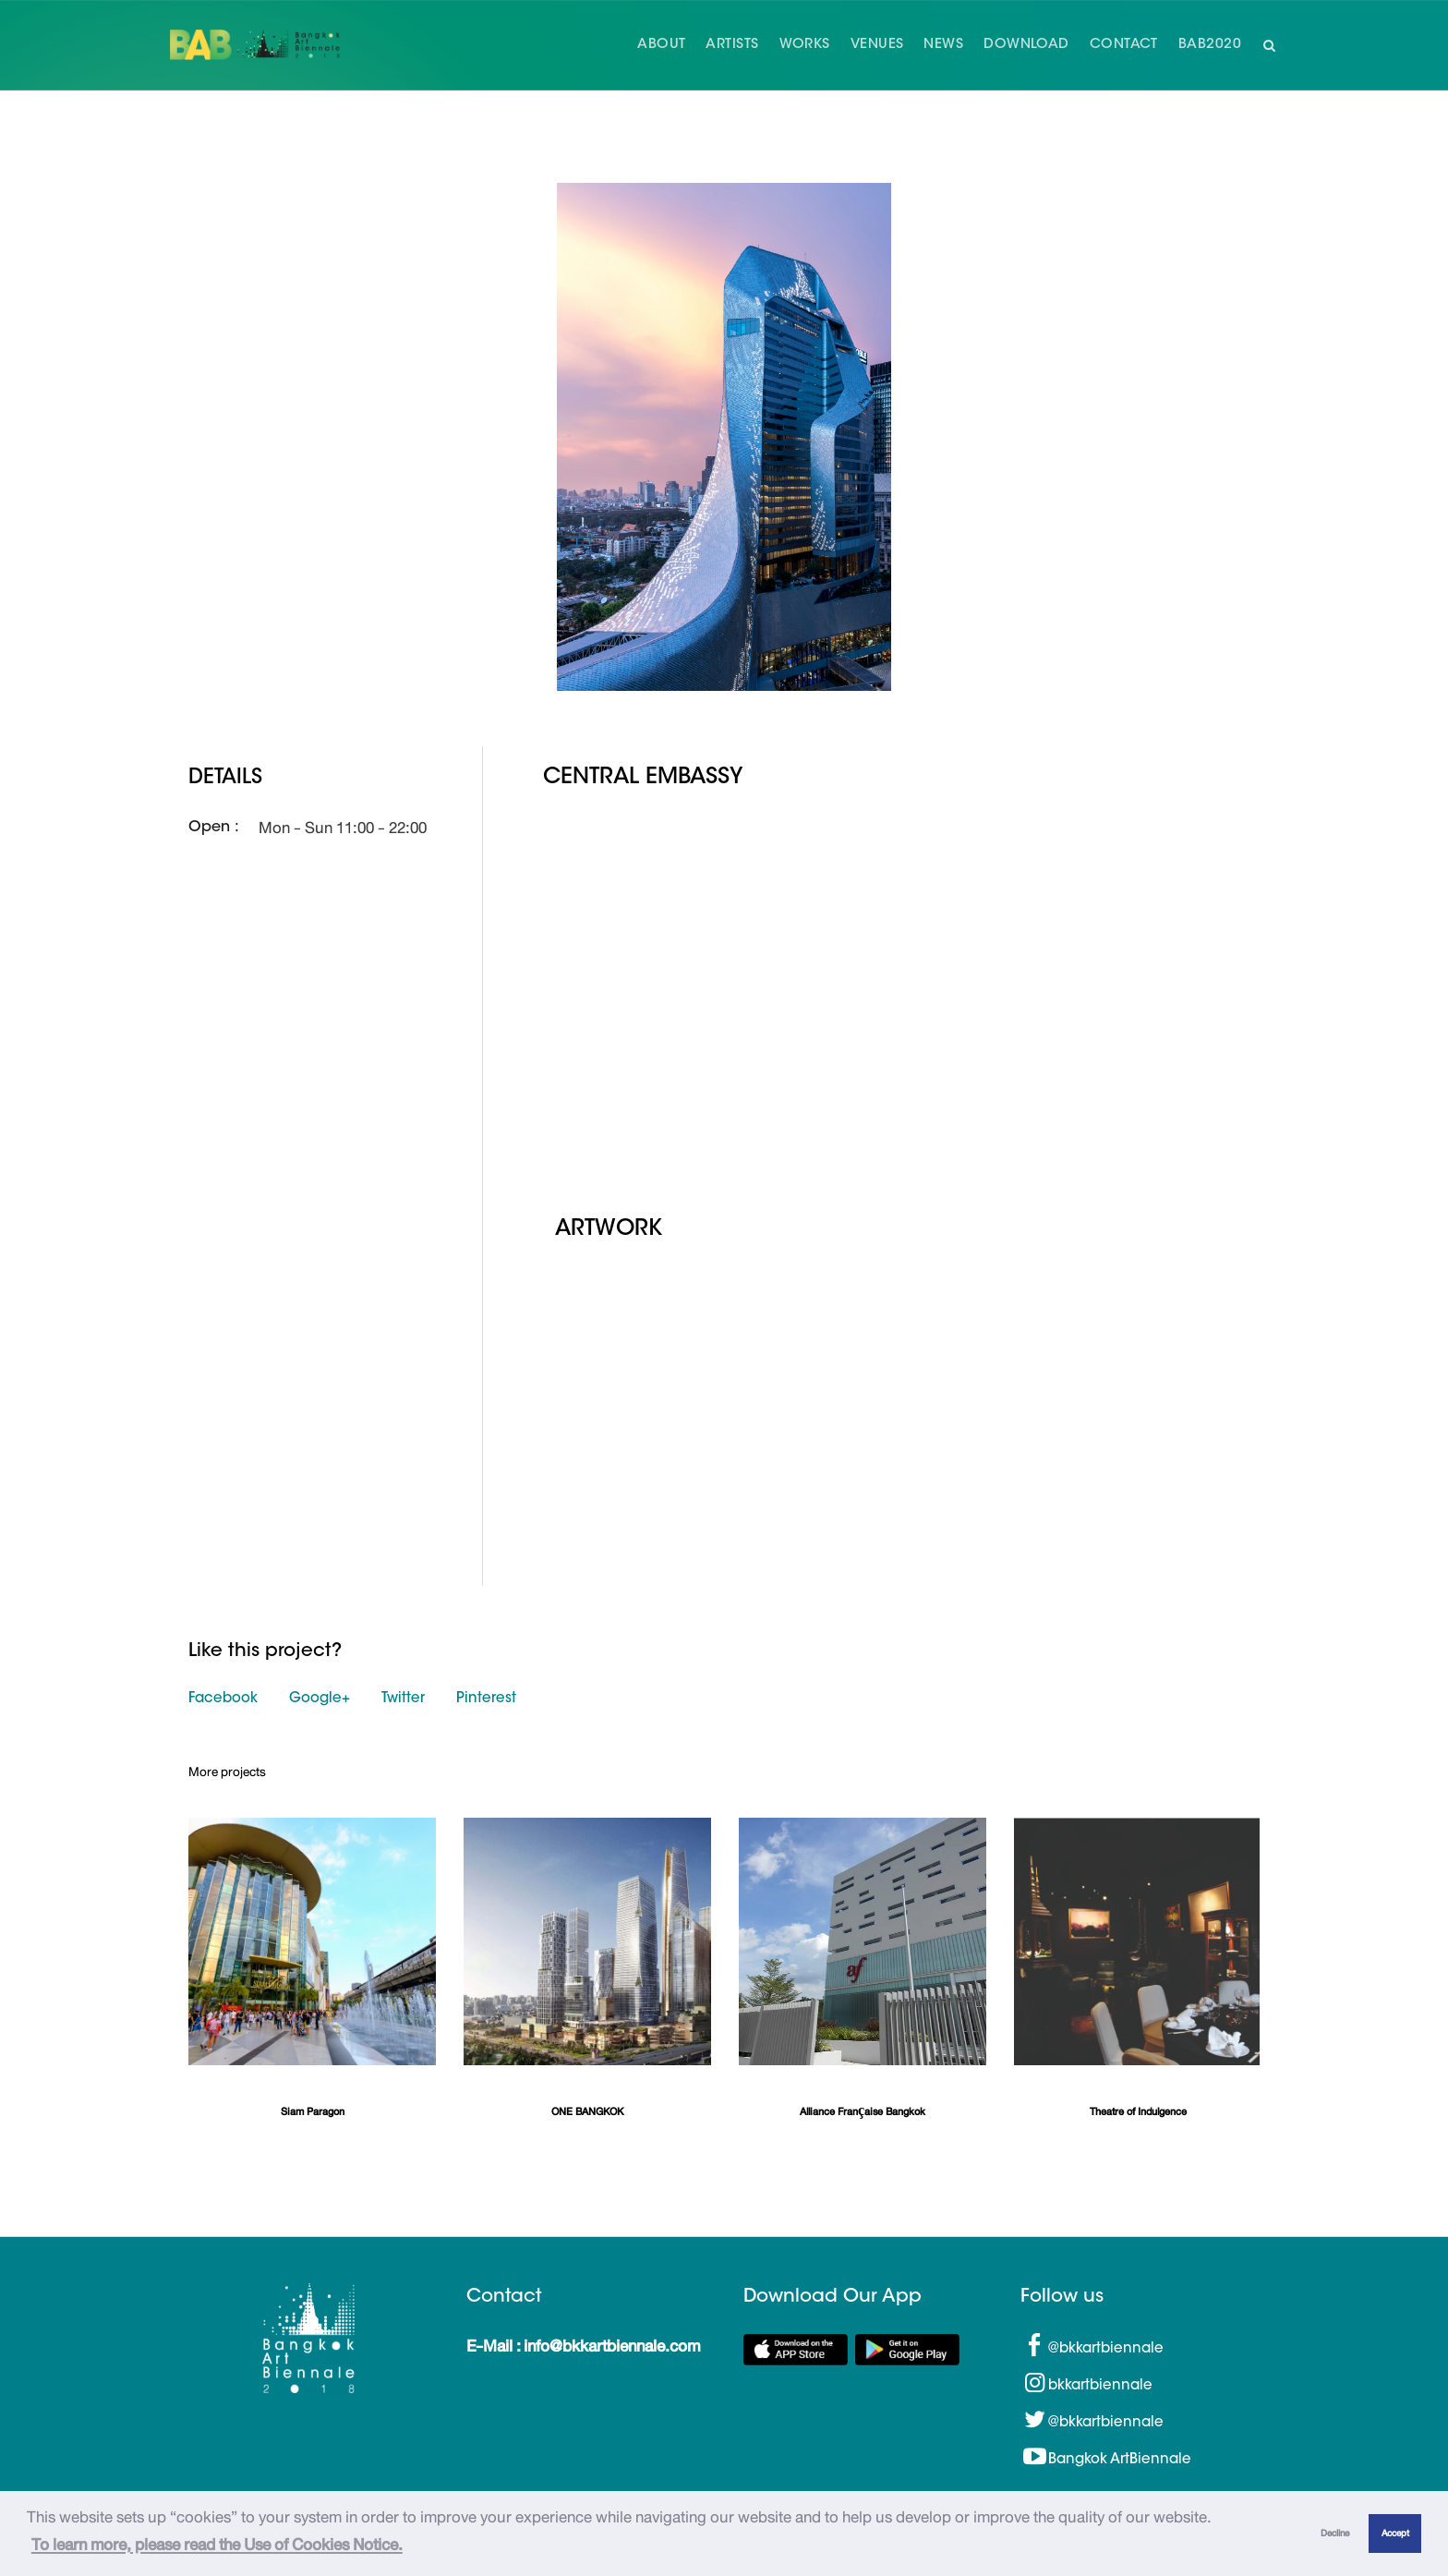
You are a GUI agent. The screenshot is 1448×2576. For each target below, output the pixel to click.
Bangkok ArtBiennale (1119, 2459)
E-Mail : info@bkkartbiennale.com (583, 2345)
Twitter (403, 1699)
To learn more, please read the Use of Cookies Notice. (217, 2544)
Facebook (223, 1699)
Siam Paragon (312, 2112)
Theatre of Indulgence (1138, 2112)
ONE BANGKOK (587, 2112)
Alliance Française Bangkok (862, 2112)
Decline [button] (1335, 2533)
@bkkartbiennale (1106, 2348)
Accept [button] (1395, 2533)
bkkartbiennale (1100, 2385)
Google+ (319, 1699)
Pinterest (486, 1699)
